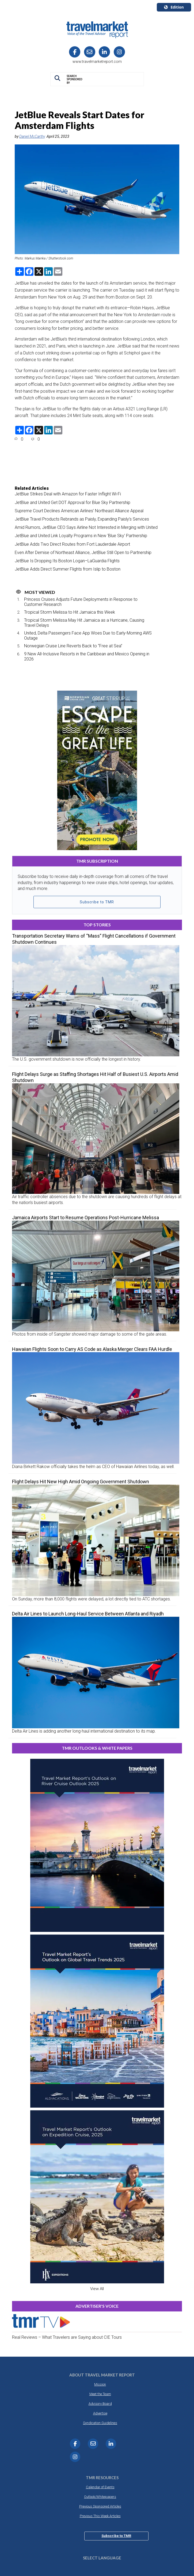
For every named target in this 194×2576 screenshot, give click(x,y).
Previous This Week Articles (100, 2516)
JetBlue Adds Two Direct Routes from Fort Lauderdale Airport (72, 544)
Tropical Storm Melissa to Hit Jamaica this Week (69, 612)
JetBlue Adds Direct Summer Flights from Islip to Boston (67, 569)
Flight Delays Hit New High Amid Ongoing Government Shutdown (80, 1481)
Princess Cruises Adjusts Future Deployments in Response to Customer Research (81, 602)
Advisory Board (100, 2404)
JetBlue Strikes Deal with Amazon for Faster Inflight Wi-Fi (68, 493)
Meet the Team (100, 2394)
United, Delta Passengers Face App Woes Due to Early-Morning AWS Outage (88, 635)
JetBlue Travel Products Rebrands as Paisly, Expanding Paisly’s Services (82, 519)
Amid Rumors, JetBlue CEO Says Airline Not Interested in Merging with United (86, 527)
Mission (100, 2384)
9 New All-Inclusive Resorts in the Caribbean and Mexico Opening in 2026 (86, 656)
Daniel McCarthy (32, 136)
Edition (174, 7)
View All (97, 2288)
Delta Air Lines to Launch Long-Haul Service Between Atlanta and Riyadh (88, 1613)
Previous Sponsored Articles (100, 2506)
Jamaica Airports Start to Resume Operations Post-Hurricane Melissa (85, 1217)
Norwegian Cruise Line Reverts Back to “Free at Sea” (73, 645)
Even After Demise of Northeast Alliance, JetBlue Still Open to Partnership (83, 552)
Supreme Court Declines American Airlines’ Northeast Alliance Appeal (79, 510)
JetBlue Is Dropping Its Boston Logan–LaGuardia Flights (67, 560)
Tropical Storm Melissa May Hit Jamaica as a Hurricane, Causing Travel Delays (84, 623)
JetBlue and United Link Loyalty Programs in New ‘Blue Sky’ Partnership (81, 535)
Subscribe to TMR (97, 902)
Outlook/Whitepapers (100, 2497)
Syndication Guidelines (100, 2423)
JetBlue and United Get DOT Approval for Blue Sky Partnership (72, 502)
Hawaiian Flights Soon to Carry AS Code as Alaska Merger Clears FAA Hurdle (92, 1349)
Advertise (100, 2413)
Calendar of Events (100, 2487)
